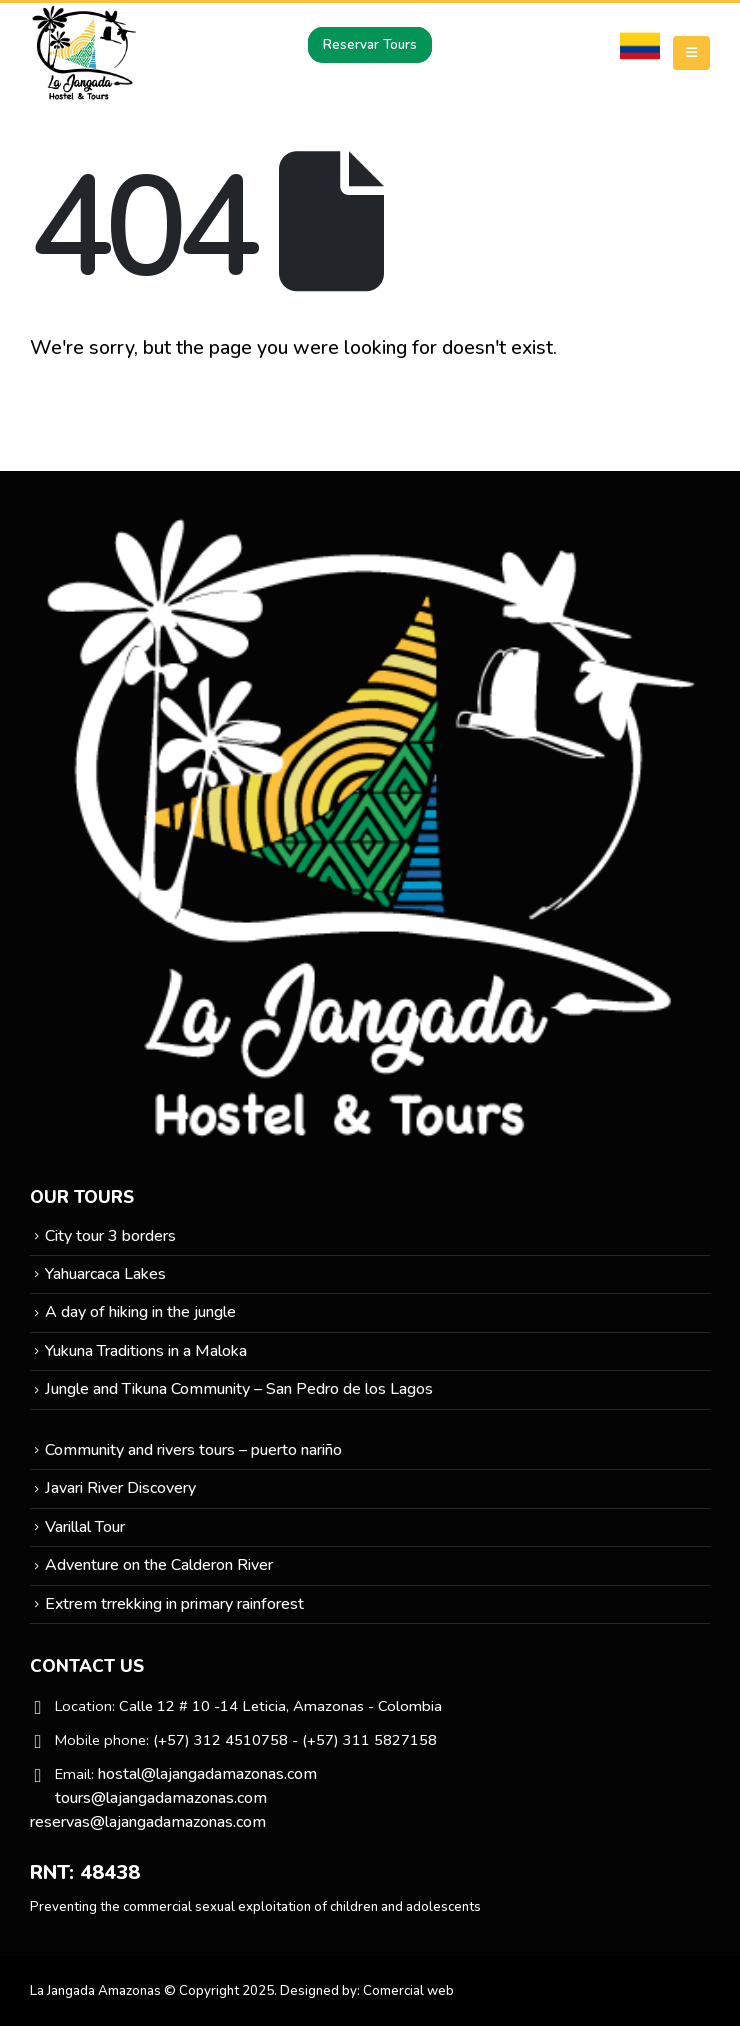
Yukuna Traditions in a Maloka (146, 1351)
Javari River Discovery (120, 1488)
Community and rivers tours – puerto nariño (193, 1450)
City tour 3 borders (110, 1236)
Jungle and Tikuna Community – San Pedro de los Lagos (239, 1389)
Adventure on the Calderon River (159, 1565)
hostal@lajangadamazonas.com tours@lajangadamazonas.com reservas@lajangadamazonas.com (173, 1798)
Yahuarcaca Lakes (105, 1274)
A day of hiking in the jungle (140, 1312)
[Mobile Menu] (691, 53)
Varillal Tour (85, 1527)
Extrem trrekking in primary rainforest (174, 1604)
